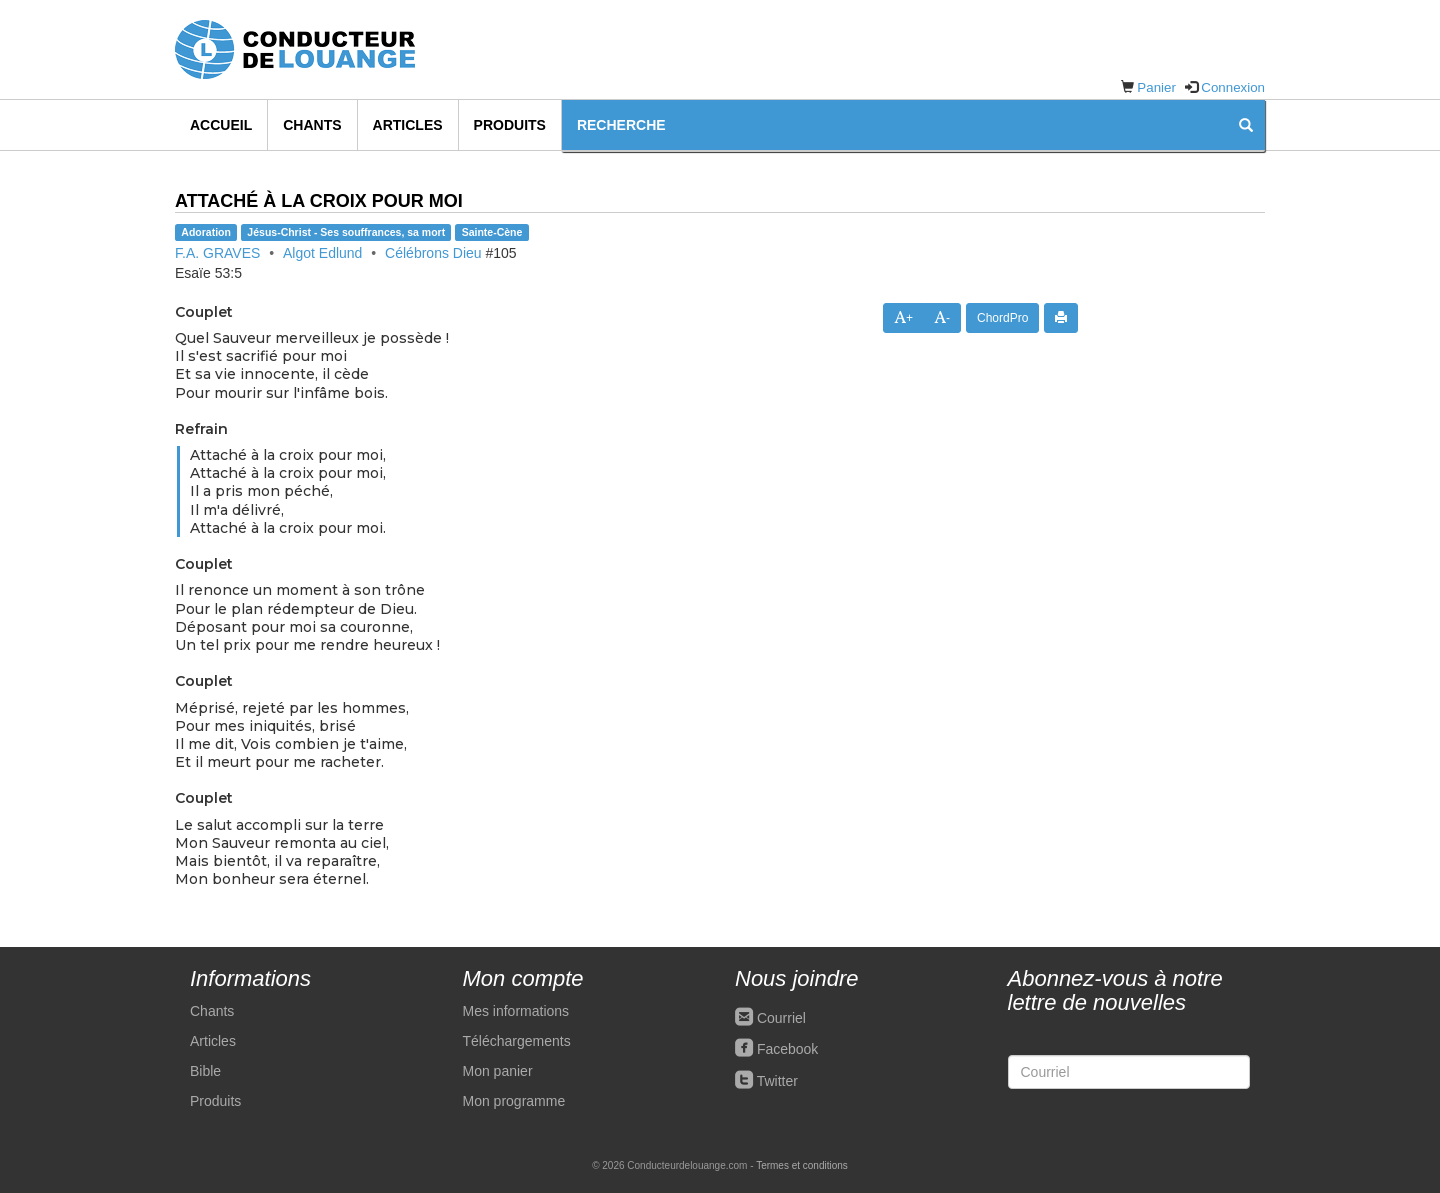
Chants (312, 125)
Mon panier (498, 1071)
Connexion (1233, 87)
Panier (1156, 87)
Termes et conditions (802, 1165)
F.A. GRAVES (217, 253)
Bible (205, 1071)
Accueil (221, 125)
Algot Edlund (322, 253)
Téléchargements (517, 1041)
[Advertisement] (1186, 523)
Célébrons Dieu (433, 253)
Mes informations (516, 1011)
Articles (408, 125)
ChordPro (1002, 318)
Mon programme (514, 1101)
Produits (510, 125)
